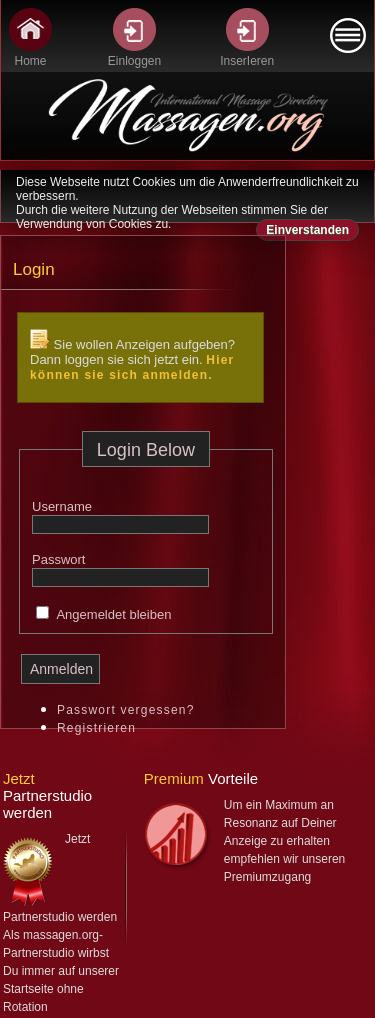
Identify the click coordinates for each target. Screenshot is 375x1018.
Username (62, 506)
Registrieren (96, 728)
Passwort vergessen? (126, 710)
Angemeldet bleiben (113, 614)
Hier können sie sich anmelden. (132, 367)
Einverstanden (307, 230)
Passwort (58, 559)
